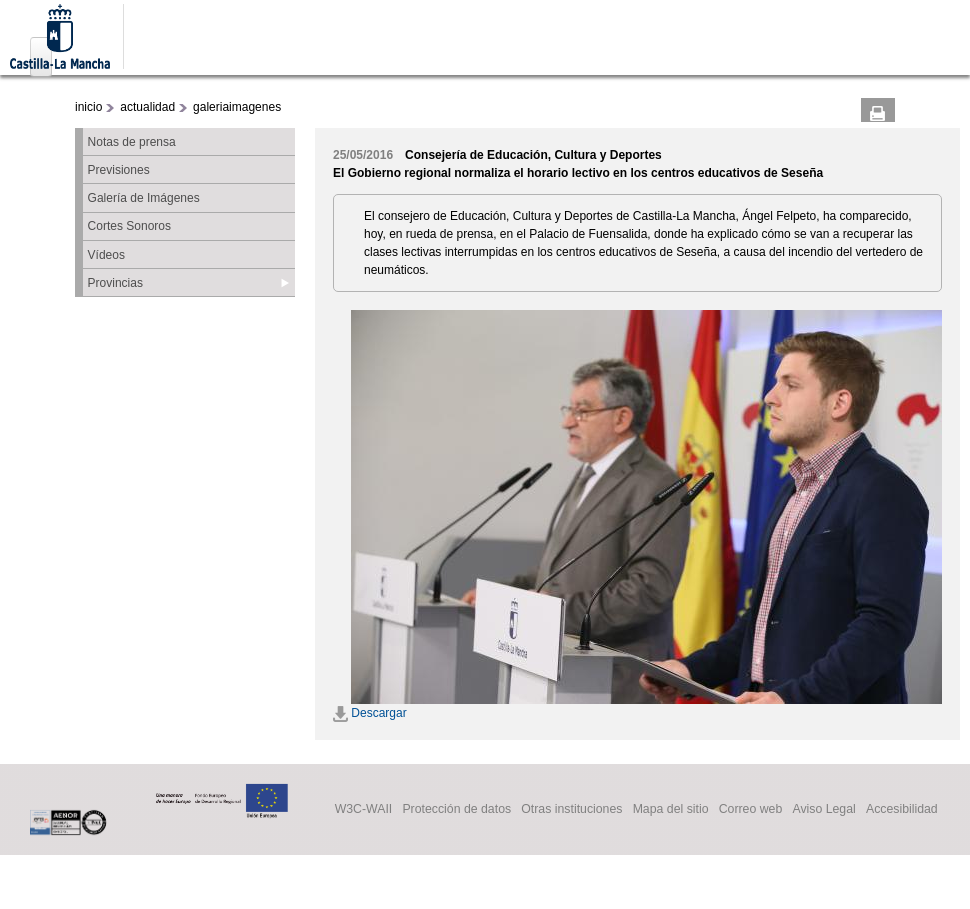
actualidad (147, 107)
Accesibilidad (902, 810)
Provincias (115, 283)
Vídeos (106, 255)
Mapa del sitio (671, 810)
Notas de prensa (132, 142)
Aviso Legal (823, 810)
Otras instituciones (571, 810)
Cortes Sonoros (129, 226)
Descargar (370, 713)
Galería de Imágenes (144, 198)
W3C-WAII (364, 810)
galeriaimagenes (237, 107)
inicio (88, 107)
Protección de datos (456, 810)
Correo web (751, 810)
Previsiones (119, 170)
